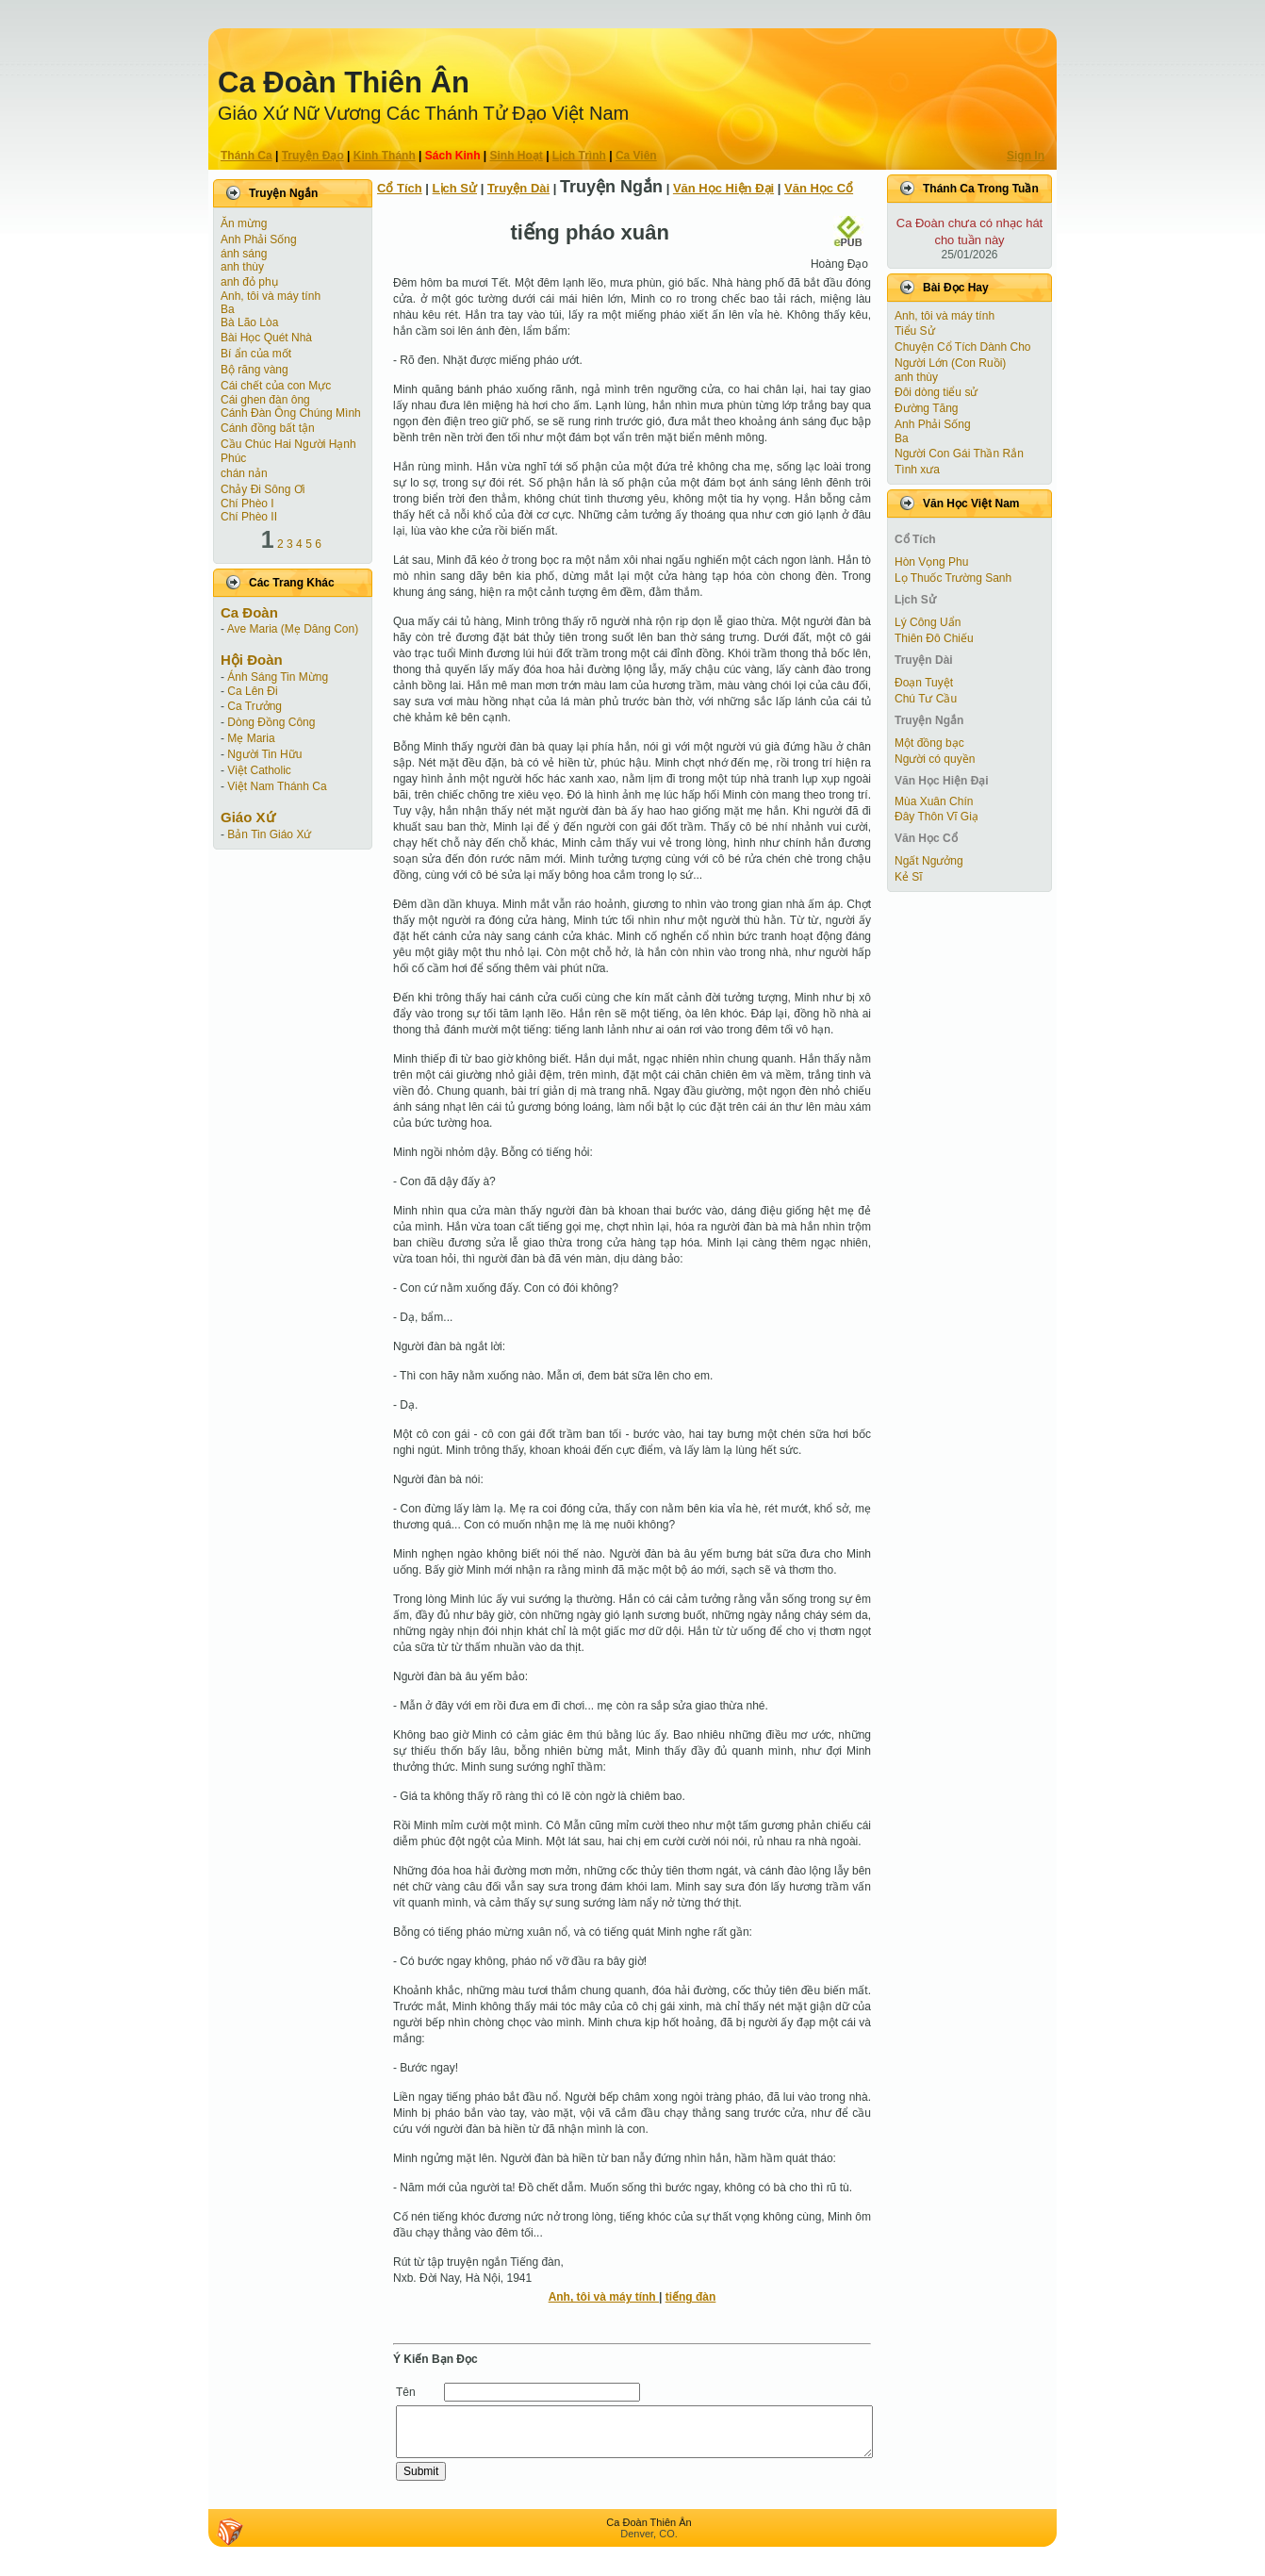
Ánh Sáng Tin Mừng (277, 677)
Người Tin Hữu (264, 754)
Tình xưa (917, 469)
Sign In (1025, 155)
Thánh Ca (246, 155)
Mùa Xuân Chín (934, 801)
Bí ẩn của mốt (256, 353)
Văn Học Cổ (818, 188)
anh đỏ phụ (249, 282)
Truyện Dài (518, 188)
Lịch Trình (579, 155)
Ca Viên (636, 155)
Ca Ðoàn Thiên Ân (343, 82)
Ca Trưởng (254, 706)
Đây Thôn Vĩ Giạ (936, 816)
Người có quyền (935, 759)
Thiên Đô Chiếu (934, 638)
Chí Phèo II (249, 516)
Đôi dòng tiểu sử (936, 392)
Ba (228, 309)
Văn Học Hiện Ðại (723, 188)
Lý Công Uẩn (928, 622)
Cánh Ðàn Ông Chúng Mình (291, 413)
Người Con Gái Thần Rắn (959, 453)
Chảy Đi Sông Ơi (262, 489)
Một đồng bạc (929, 743)
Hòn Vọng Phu (931, 562)
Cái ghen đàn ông (265, 399)
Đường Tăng (926, 408)
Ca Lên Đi (252, 691)
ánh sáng (244, 253)
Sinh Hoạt (516, 155)
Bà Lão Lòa (249, 322)
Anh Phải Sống (259, 239)
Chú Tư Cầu (926, 698)
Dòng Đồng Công (271, 722)
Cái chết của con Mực (276, 385)
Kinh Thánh (384, 155)
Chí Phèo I (247, 503)
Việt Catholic (258, 770)
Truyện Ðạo (313, 155)
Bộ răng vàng (254, 369)
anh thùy (242, 266)
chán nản (244, 473)
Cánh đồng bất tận (268, 428)
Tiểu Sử (915, 331)
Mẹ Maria (250, 738)
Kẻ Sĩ (909, 876)
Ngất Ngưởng (929, 860)
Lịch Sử (455, 188)
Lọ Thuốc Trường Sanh (953, 578)
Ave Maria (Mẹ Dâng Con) (293, 629)
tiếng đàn (690, 2297)
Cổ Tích (399, 188)
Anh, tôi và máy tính (270, 296)
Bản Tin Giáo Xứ (269, 834)
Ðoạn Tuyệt (924, 682)
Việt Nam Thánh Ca (276, 786)
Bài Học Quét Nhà (266, 337)
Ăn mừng (244, 223)
